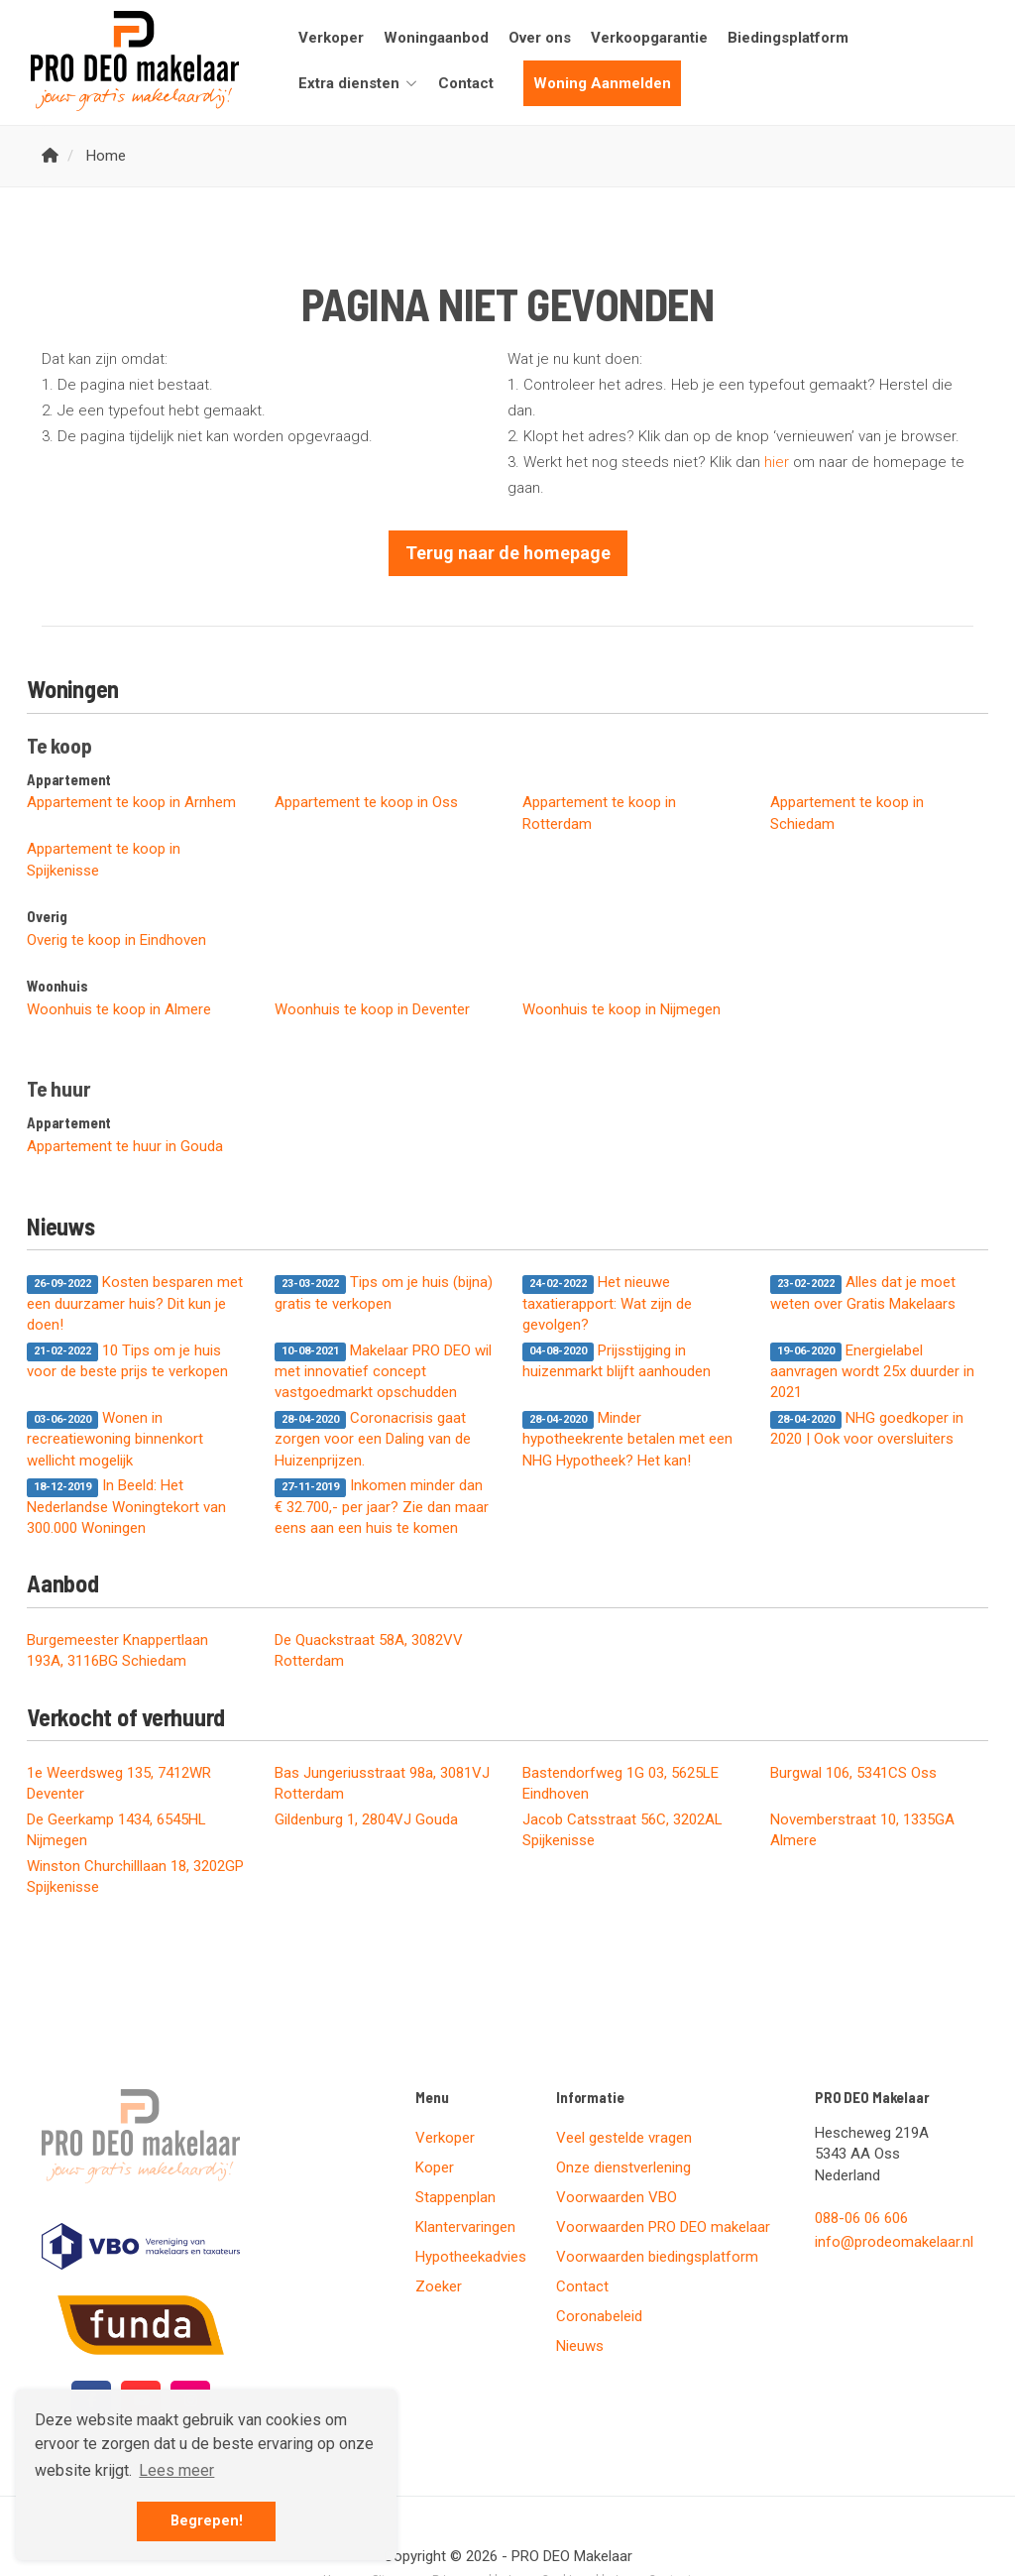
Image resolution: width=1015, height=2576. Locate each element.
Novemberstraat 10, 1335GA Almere (862, 1830)
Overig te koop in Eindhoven (116, 940)
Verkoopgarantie (649, 38)
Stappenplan (455, 2197)
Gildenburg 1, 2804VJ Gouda (366, 1819)
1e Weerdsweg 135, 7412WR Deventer (119, 1783)
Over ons (539, 38)
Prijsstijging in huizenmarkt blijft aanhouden (616, 1361)
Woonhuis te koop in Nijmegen (621, 1009)
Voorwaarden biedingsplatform (657, 2257)
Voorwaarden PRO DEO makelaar (663, 2227)
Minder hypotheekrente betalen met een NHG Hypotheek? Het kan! (627, 1439)
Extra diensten (358, 83)
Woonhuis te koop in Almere (119, 1009)
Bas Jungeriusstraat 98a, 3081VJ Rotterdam (382, 1783)
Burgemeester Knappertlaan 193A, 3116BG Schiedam (117, 1650)
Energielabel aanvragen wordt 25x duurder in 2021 (872, 1372)
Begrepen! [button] (206, 2521)
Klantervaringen (465, 2227)
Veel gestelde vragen (624, 2138)
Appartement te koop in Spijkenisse (103, 859)
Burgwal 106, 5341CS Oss (853, 1773)
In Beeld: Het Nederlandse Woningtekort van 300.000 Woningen (126, 1506)
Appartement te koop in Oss (366, 802)
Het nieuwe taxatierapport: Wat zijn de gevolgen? (607, 1303)
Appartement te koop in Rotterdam (599, 812)
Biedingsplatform (788, 38)
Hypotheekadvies (470, 2257)
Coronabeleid (599, 2316)
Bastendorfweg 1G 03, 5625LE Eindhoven (620, 1783)
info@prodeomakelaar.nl (894, 2242)
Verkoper (331, 38)
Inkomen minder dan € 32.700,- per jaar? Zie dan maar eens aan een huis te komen (382, 1506)
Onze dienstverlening (623, 2167)
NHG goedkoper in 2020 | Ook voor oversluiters (866, 1428)
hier (776, 462)
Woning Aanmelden (602, 83)
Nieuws (580, 2346)
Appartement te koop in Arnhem (131, 802)
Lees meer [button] (176, 2470)
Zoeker (438, 2286)
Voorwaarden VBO (616, 2197)
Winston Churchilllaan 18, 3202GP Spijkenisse (135, 1876)
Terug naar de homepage (508, 552)
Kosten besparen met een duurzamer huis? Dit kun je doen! (135, 1303)
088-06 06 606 (861, 2218)
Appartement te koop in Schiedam (847, 812)
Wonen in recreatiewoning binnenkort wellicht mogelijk (115, 1439)
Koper (434, 2167)
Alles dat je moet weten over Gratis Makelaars (863, 1292)
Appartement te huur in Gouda (125, 1146)
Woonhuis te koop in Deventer (372, 1009)
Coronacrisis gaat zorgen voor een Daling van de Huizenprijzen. (373, 1439)
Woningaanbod (436, 38)
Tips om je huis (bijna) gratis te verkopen (384, 1292)
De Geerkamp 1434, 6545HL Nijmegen (116, 1830)
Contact (466, 83)
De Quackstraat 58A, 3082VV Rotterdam (369, 1650)
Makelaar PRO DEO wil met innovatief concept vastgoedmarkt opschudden (383, 1372)
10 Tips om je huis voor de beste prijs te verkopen (127, 1361)
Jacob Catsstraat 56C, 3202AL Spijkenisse (622, 1830)
